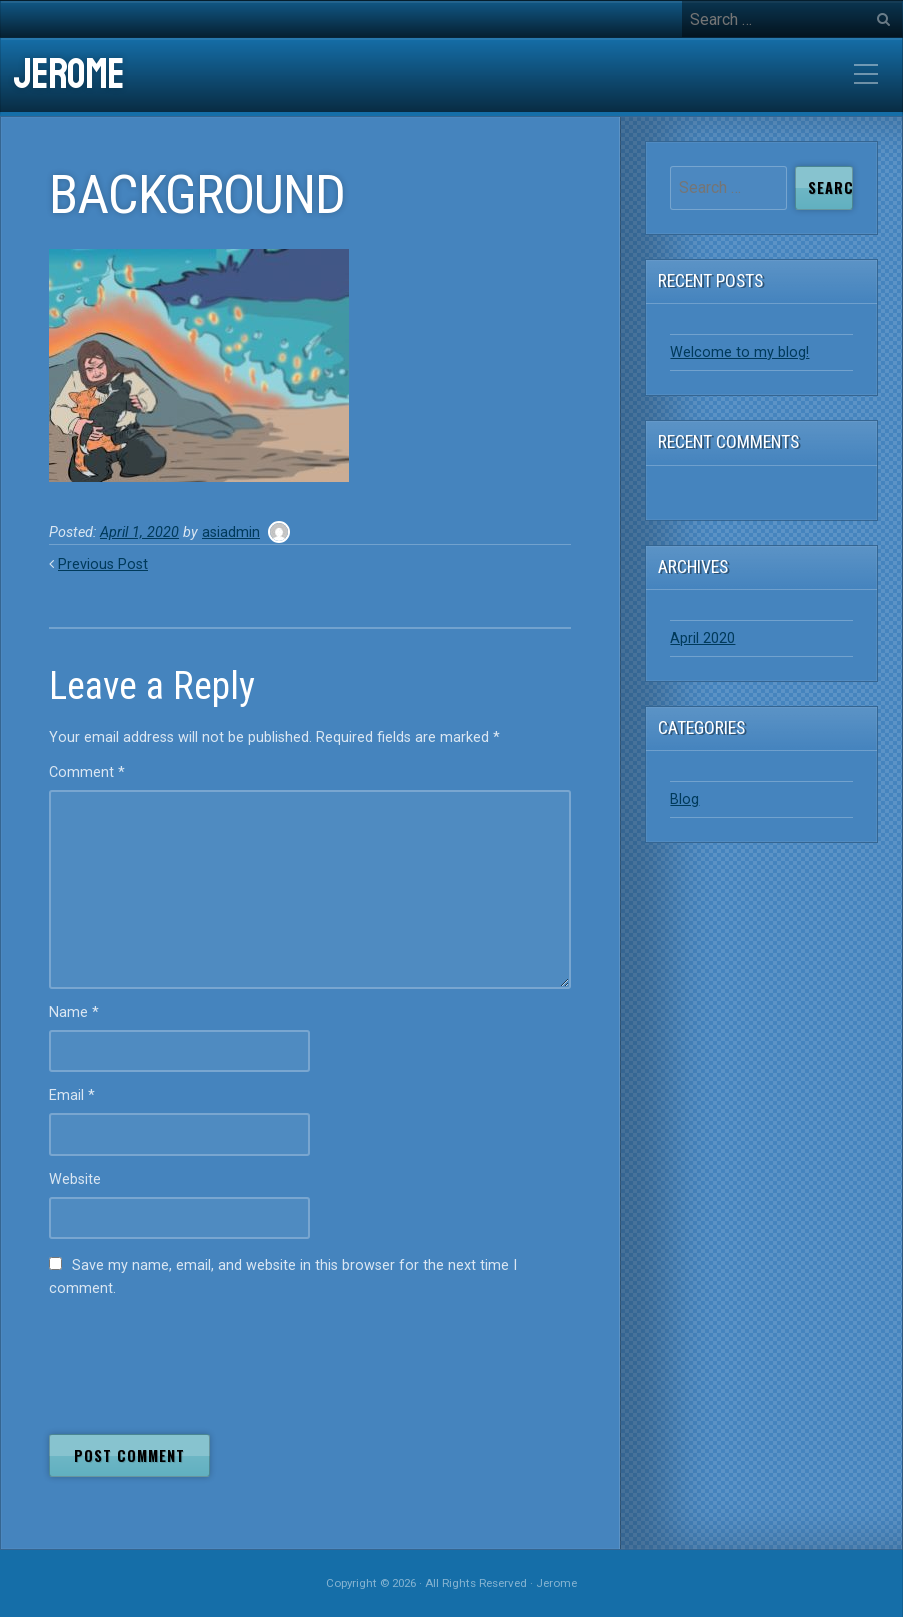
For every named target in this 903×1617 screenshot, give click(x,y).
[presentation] (201, 1361)
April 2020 (702, 638)
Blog (684, 799)
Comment (87, 772)
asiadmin (231, 532)
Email (72, 1095)
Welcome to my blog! (739, 352)
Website (75, 1179)
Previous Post (103, 564)
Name (74, 1012)
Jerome (68, 75)
